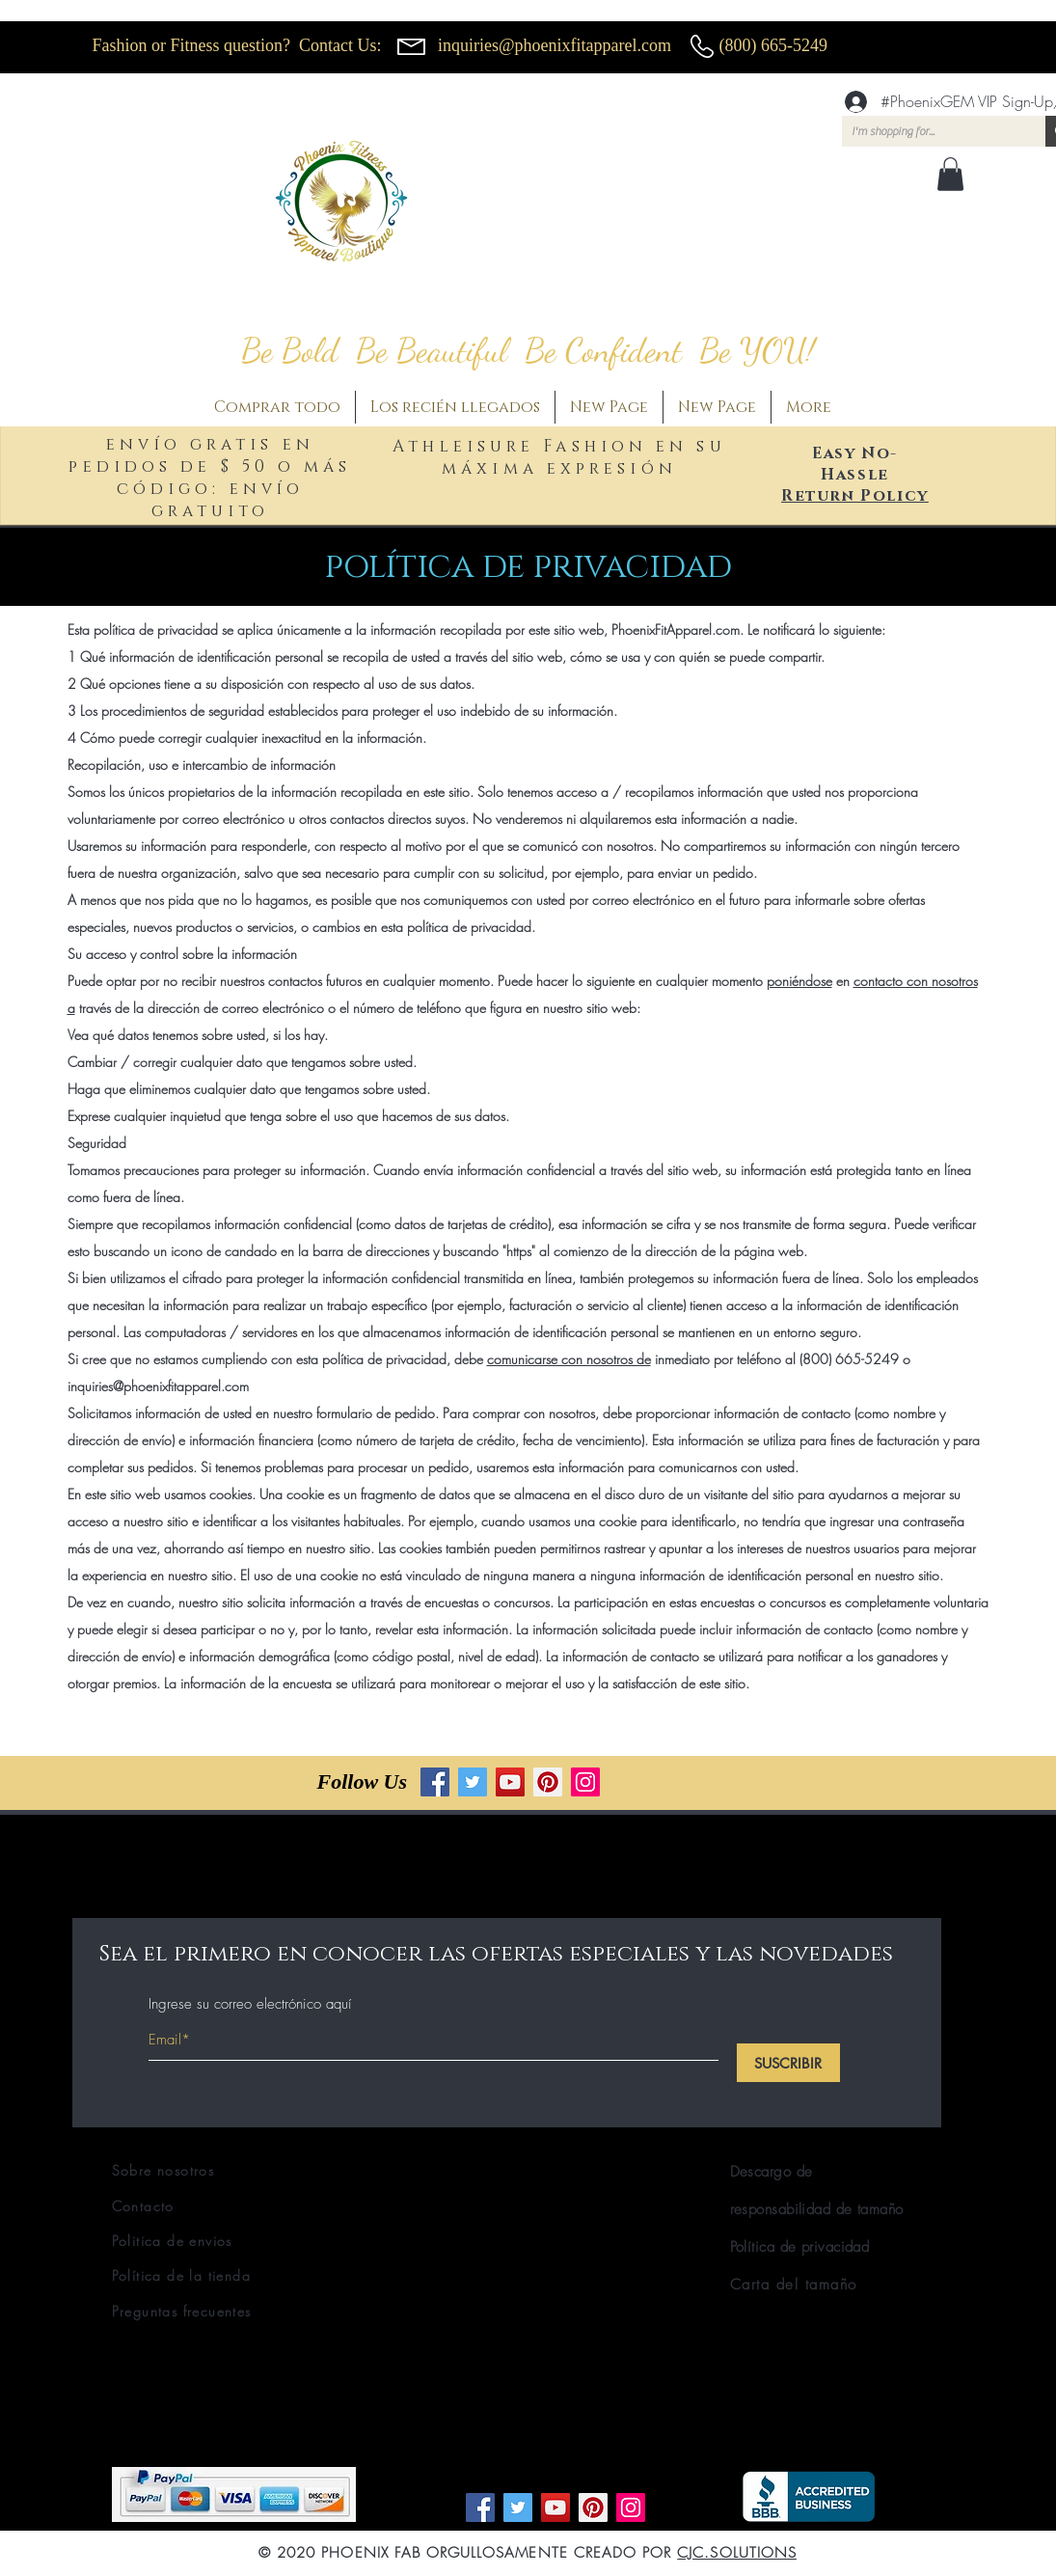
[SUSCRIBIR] (788, 2062)
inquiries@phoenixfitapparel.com (554, 45)
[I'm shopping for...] (928, 132)
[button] (950, 174)
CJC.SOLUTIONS (737, 2552)
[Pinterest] (547, 1782)
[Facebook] (434, 1782)
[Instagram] (585, 1782)
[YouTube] (510, 1782)
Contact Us (338, 45)
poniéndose (799, 981)
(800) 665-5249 (773, 45)
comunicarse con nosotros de (569, 1359)
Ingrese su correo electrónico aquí (250, 2004)
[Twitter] (472, 1782)
